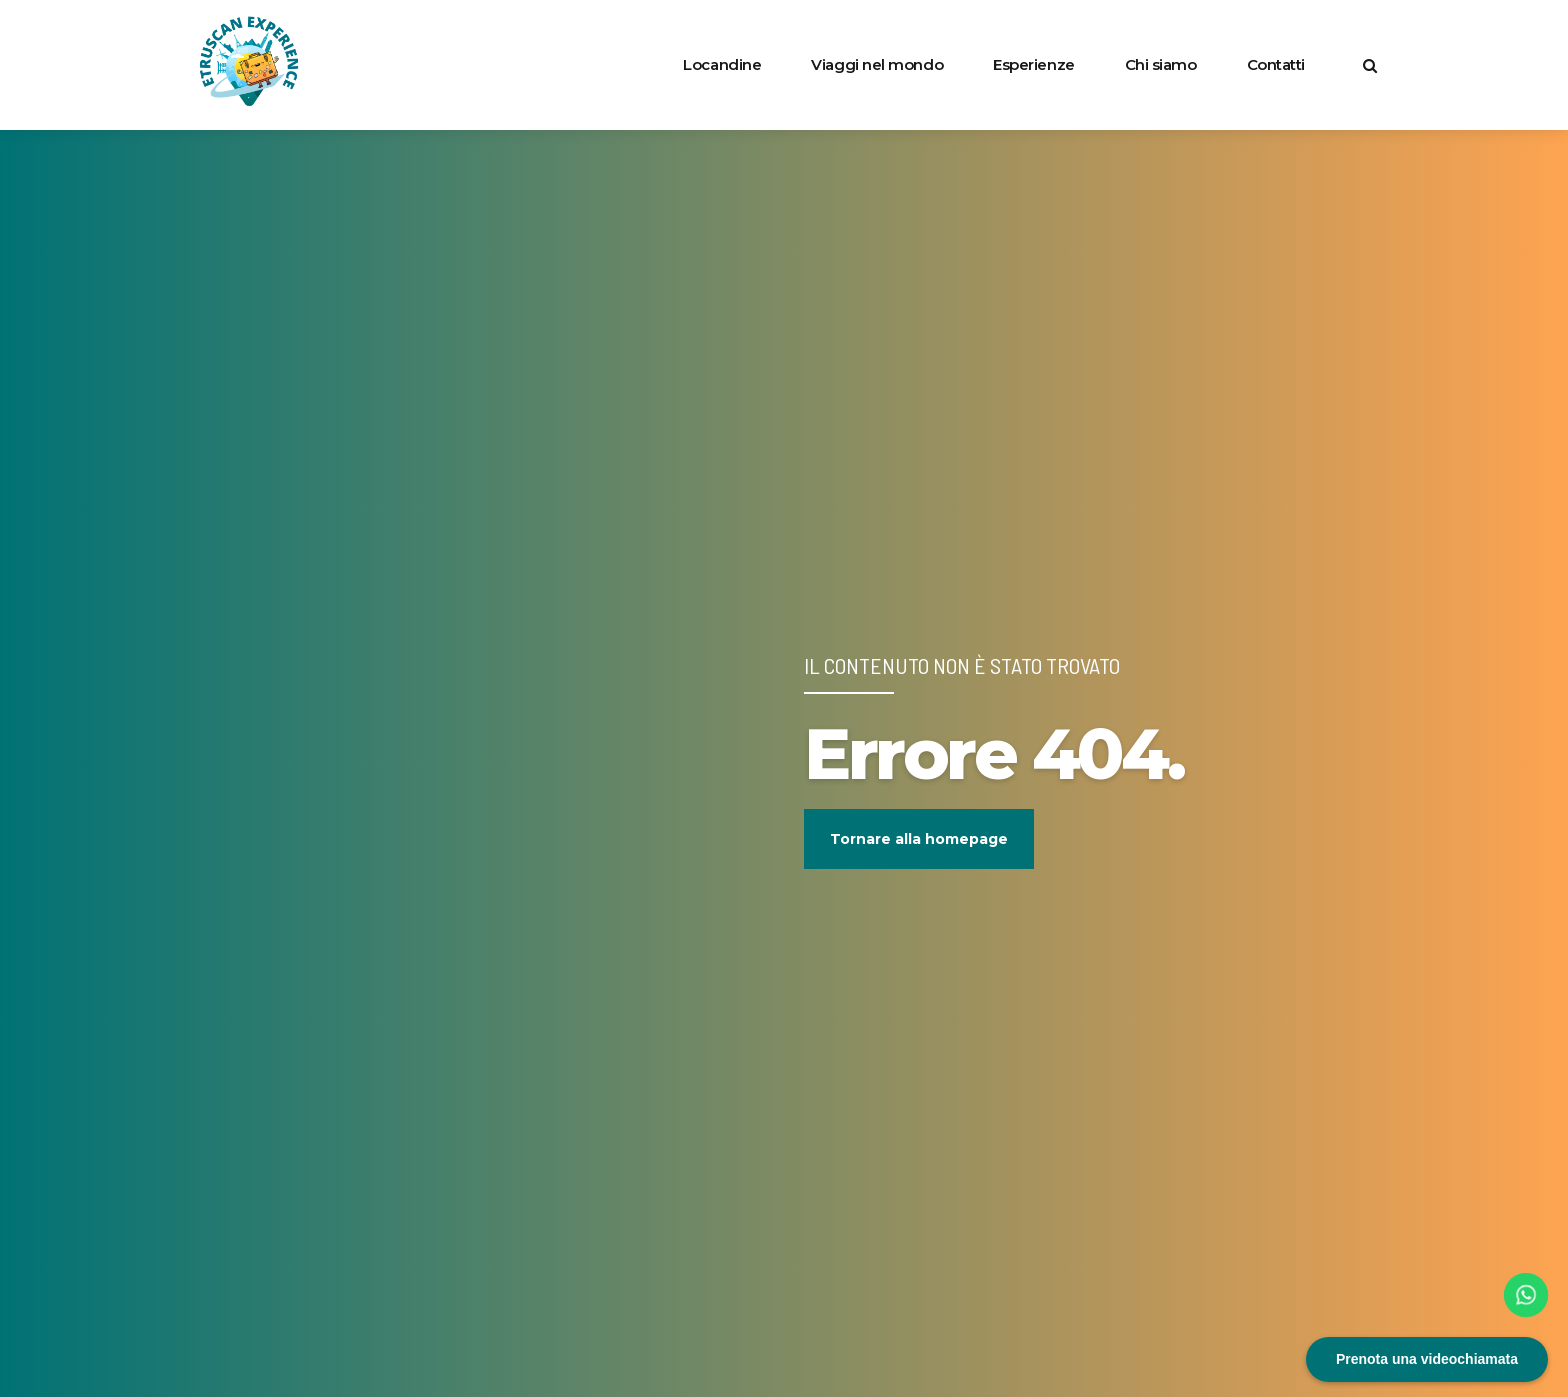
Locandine (722, 64)
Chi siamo (1161, 64)
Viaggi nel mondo (877, 64)
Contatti (1276, 64)
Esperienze (1034, 64)
